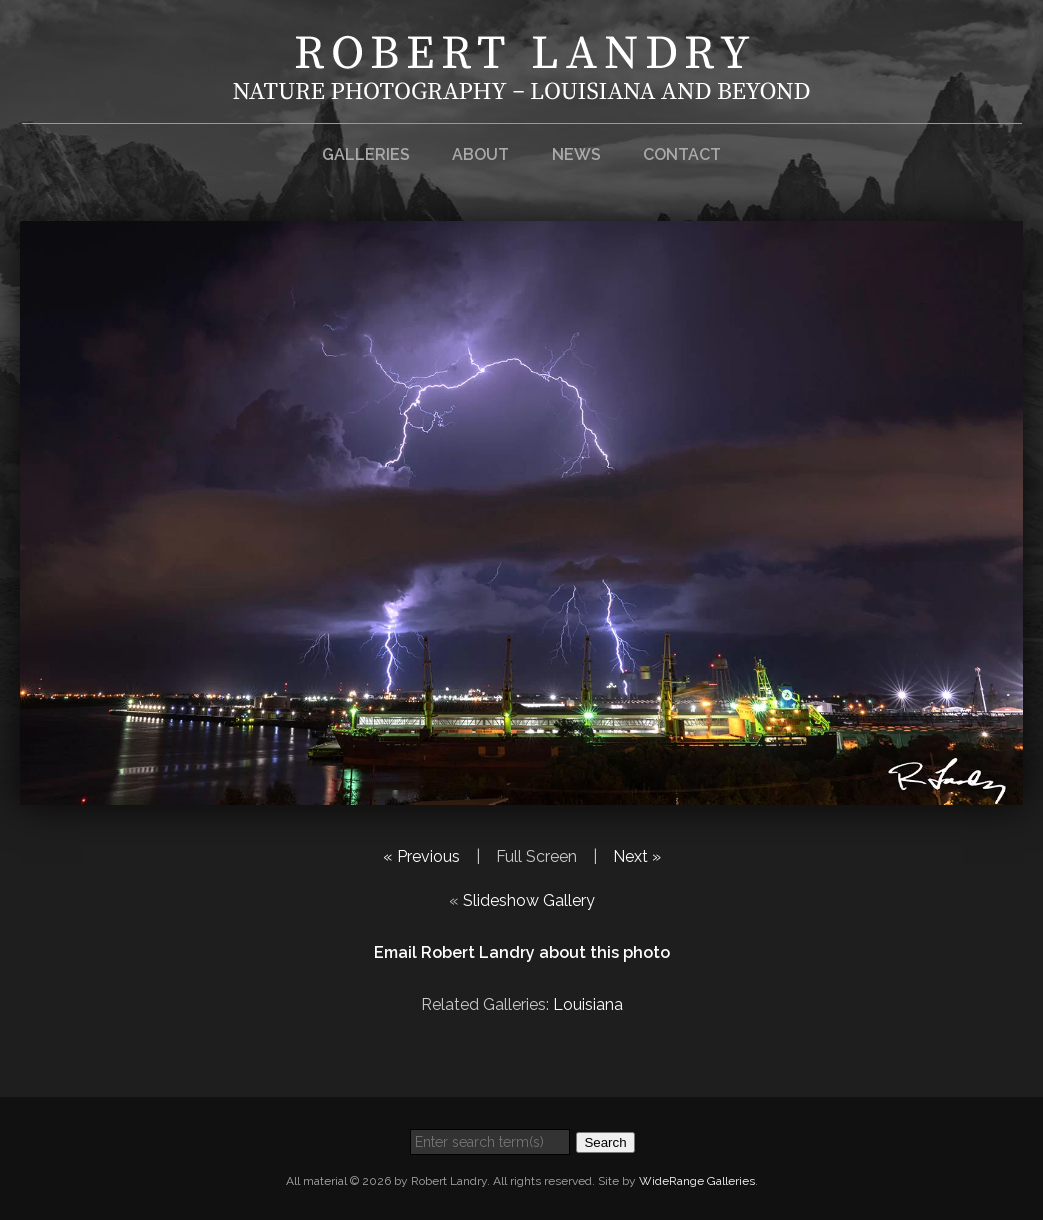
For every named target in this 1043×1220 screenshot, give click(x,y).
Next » (637, 856)
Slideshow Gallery (529, 900)
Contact (682, 154)
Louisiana (588, 1004)
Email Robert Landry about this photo (522, 952)
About (480, 154)
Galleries (366, 154)
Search (605, 1142)
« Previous (421, 856)
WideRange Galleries (697, 1181)
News (576, 154)
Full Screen (536, 856)
